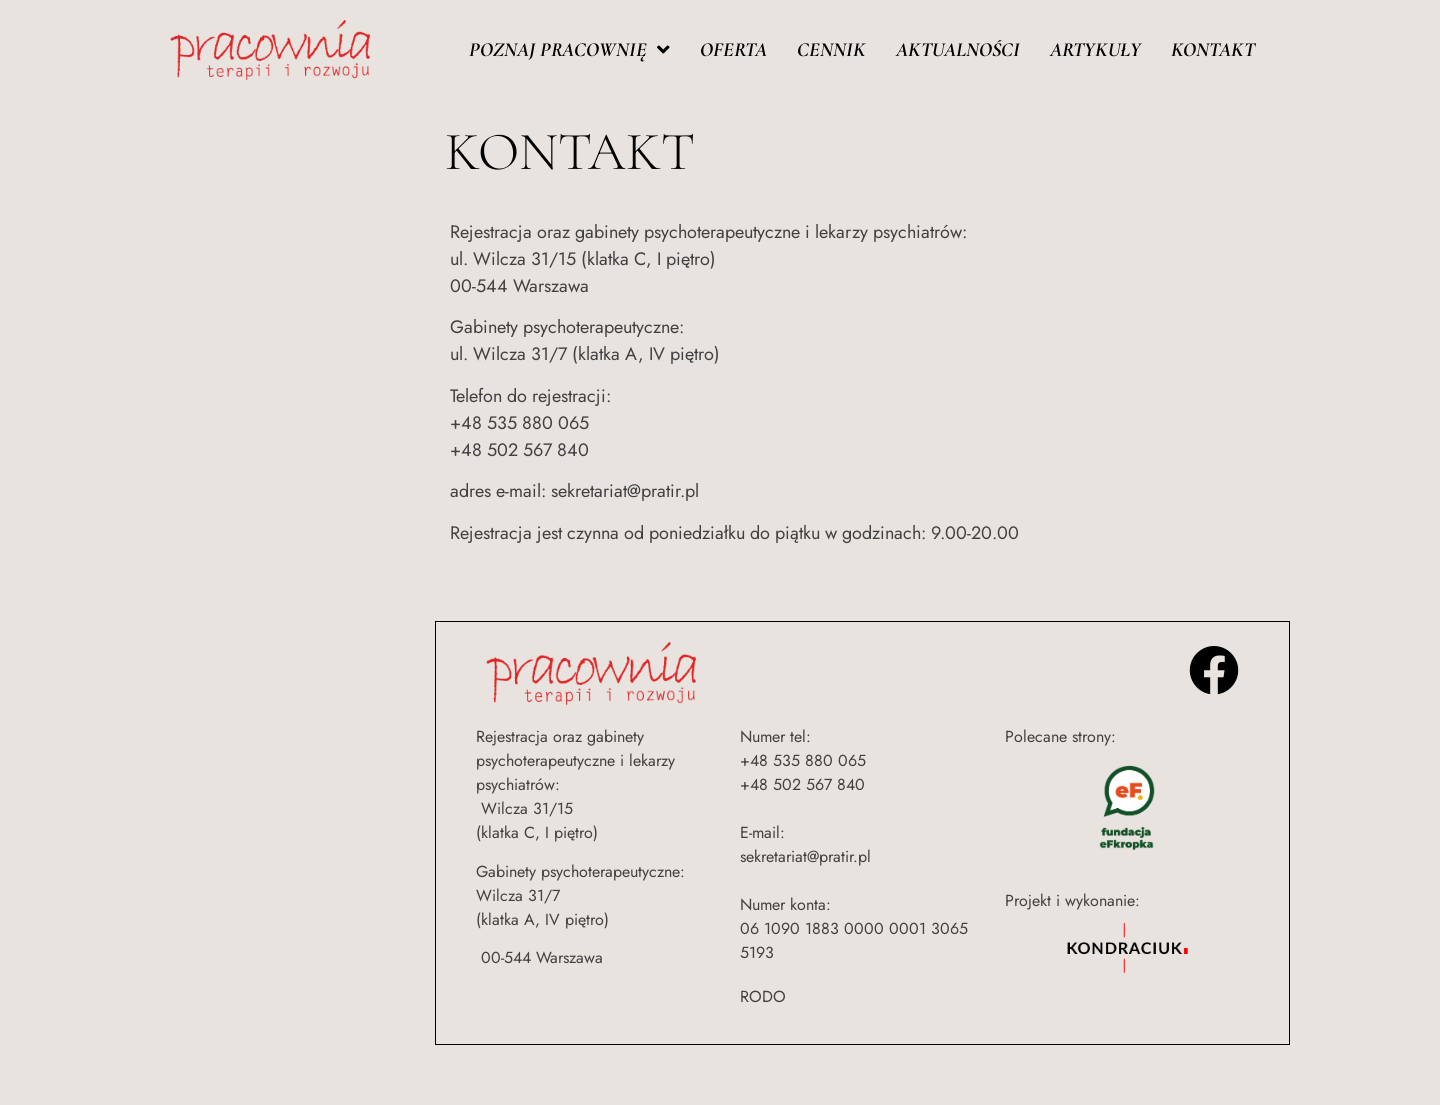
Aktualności (958, 50)
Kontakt (1213, 50)
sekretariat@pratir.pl (805, 856)
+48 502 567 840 (802, 784)
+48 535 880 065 (803, 760)
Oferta (733, 50)
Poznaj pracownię (569, 50)
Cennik (831, 50)
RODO (763, 996)
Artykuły (1095, 50)
